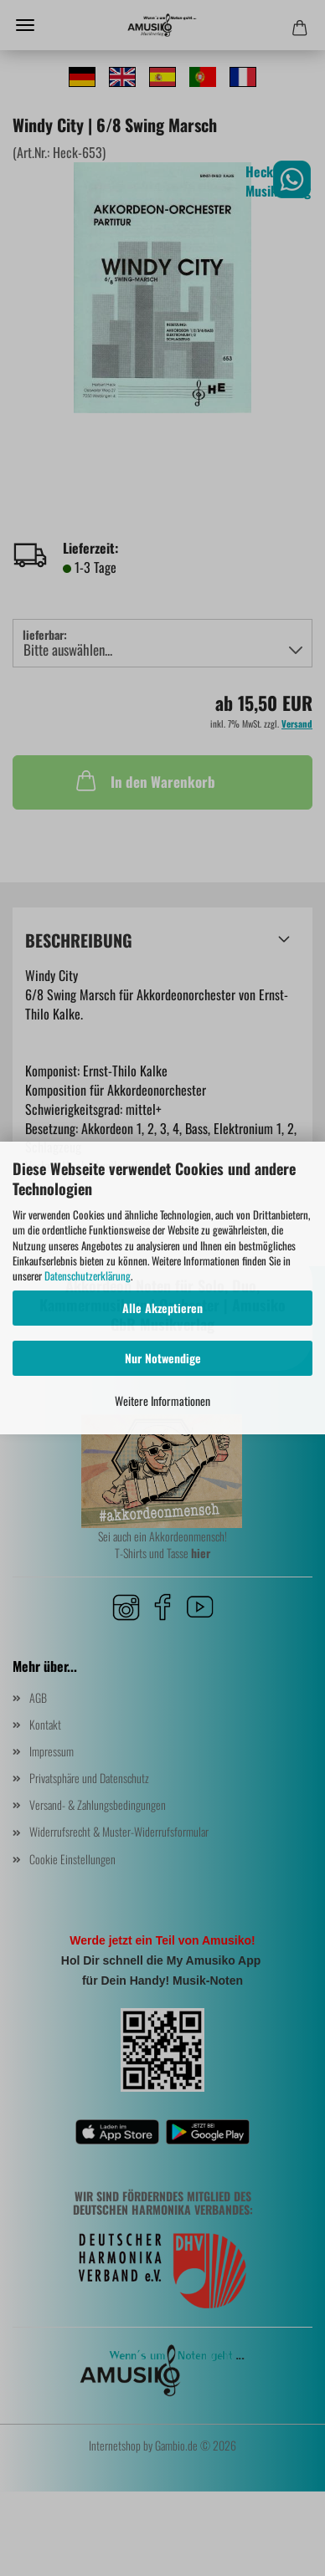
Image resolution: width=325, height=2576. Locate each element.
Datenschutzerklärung (87, 1275)
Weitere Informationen (162, 1400)
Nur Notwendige (163, 1358)
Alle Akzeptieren (162, 1307)
